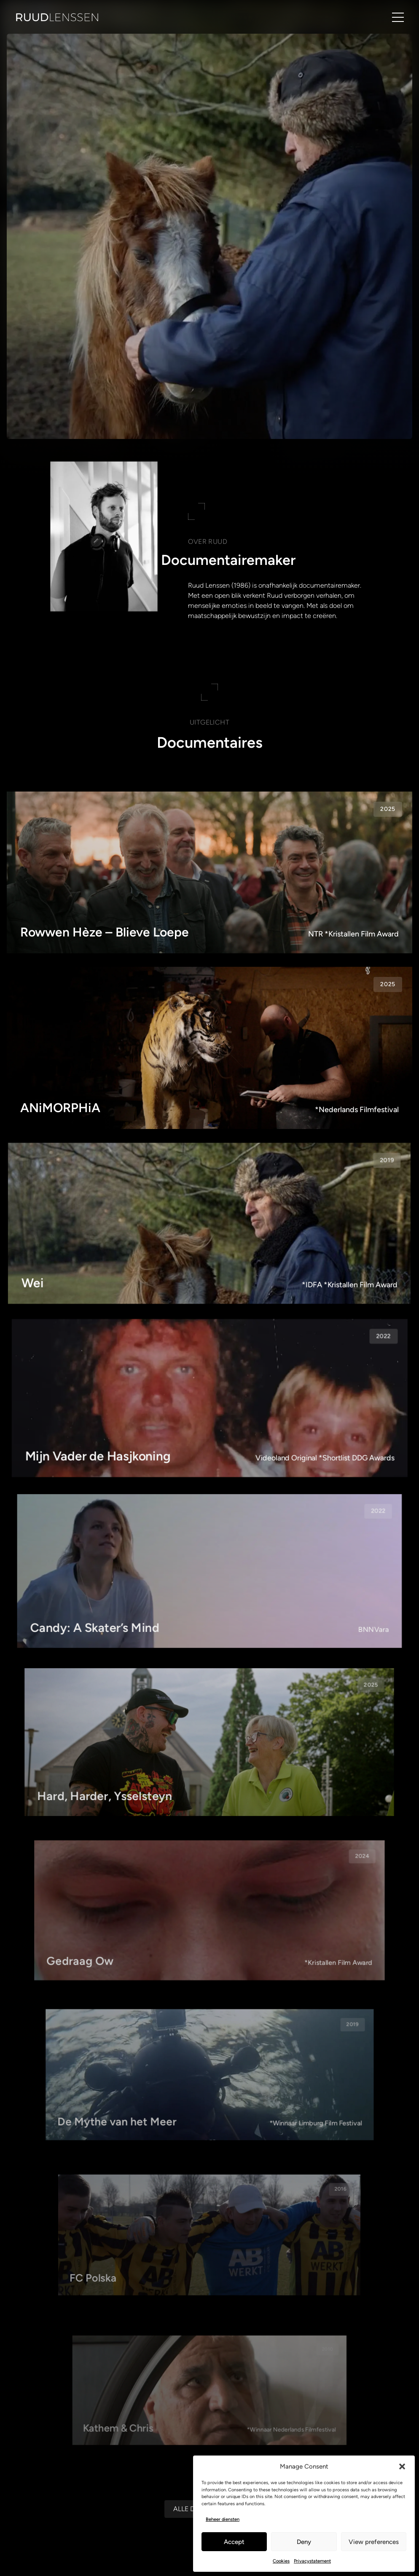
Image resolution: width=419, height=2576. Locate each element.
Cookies (281, 2561)
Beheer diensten (222, 2519)
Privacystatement (312, 2561)
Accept (234, 2542)
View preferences (374, 2542)
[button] (402, 2466)
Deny (304, 2542)
